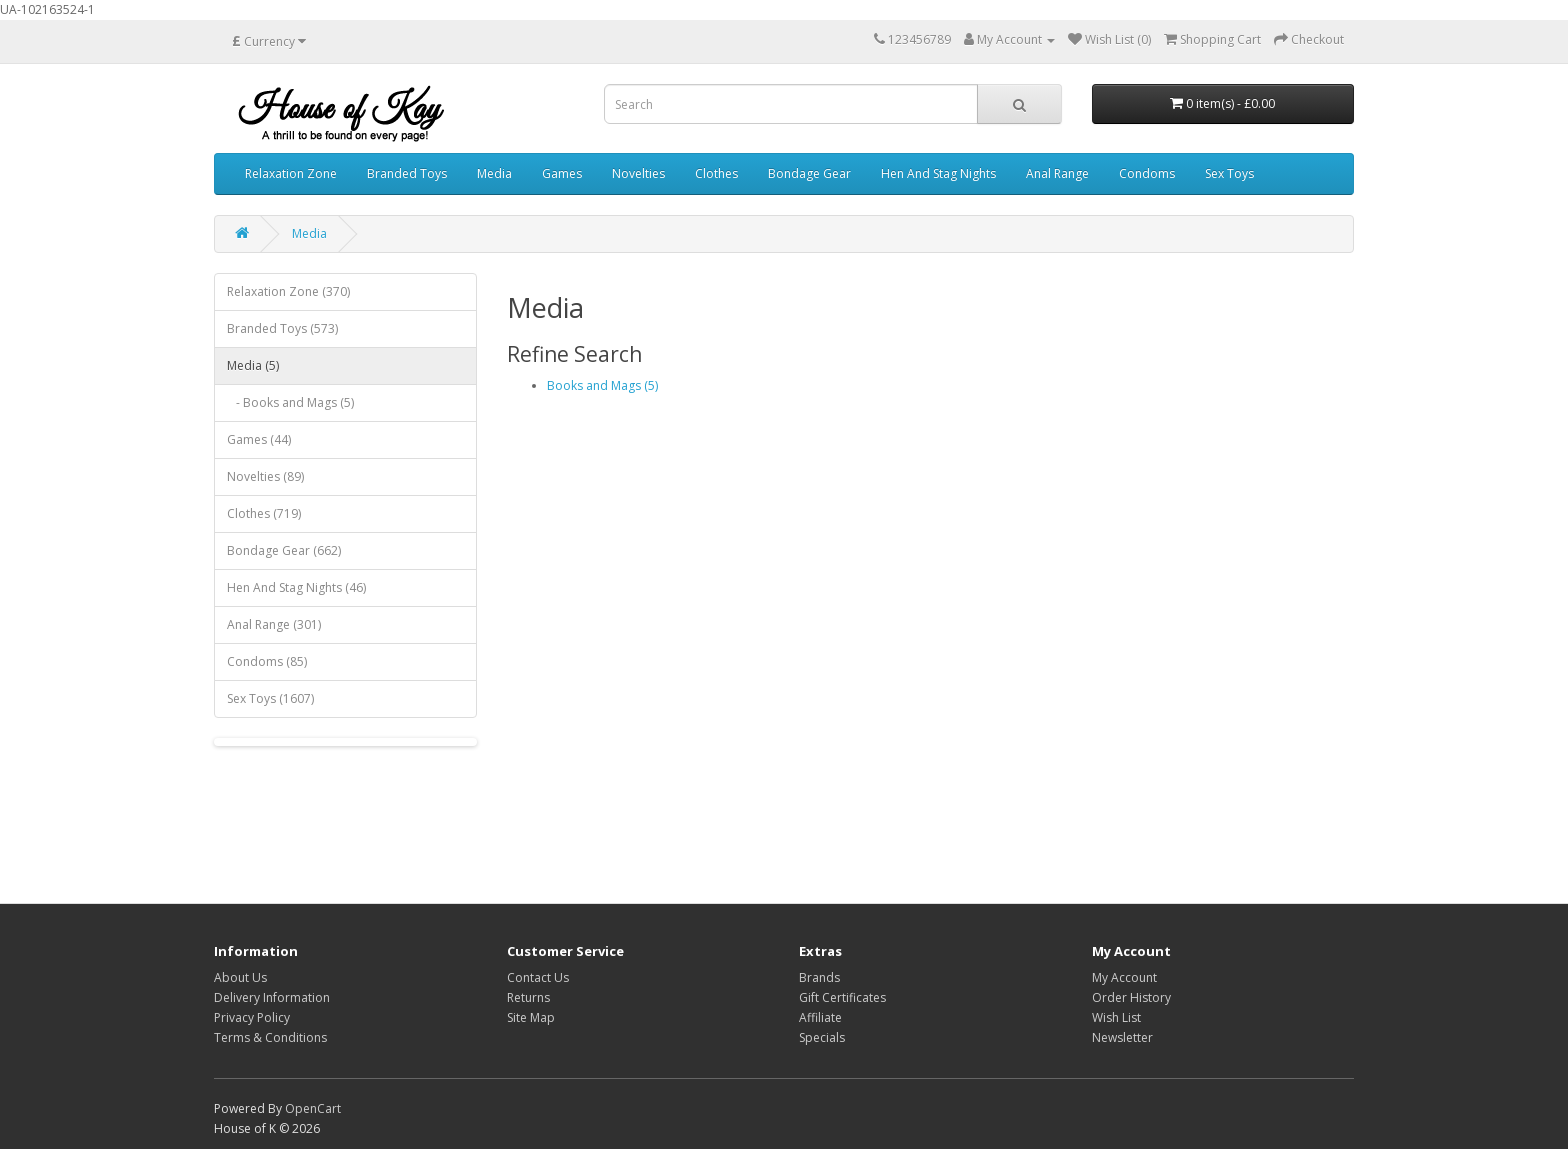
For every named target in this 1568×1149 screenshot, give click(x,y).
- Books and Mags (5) (290, 402)
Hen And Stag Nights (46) (296, 587)
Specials (822, 1037)
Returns (528, 997)
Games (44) (259, 439)
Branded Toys (407, 173)
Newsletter (1122, 1037)
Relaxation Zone (291, 173)
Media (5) (253, 365)
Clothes (716, 173)
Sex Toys (1229, 173)
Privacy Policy (252, 1017)
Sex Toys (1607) (270, 698)
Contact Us (538, 977)
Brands (819, 977)
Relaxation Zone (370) (288, 291)
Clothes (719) (264, 513)
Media (494, 173)
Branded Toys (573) (282, 328)
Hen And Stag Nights (938, 173)
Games (562, 173)
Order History (1131, 997)
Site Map (531, 1017)
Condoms (1147, 173)
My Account (1124, 977)
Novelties (638, 173)
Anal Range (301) (274, 624)
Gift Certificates (842, 997)
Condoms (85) (267, 661)
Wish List (1116, 1017)
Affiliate (820, 1017)
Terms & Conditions (270, 1037)
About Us (240, 977)
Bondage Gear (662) (284, 550)
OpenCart (313, 1108)
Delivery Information (272, 997)
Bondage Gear (809, 173)
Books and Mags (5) (602, 385)
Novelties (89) (265, 476)
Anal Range (1057, 173)
